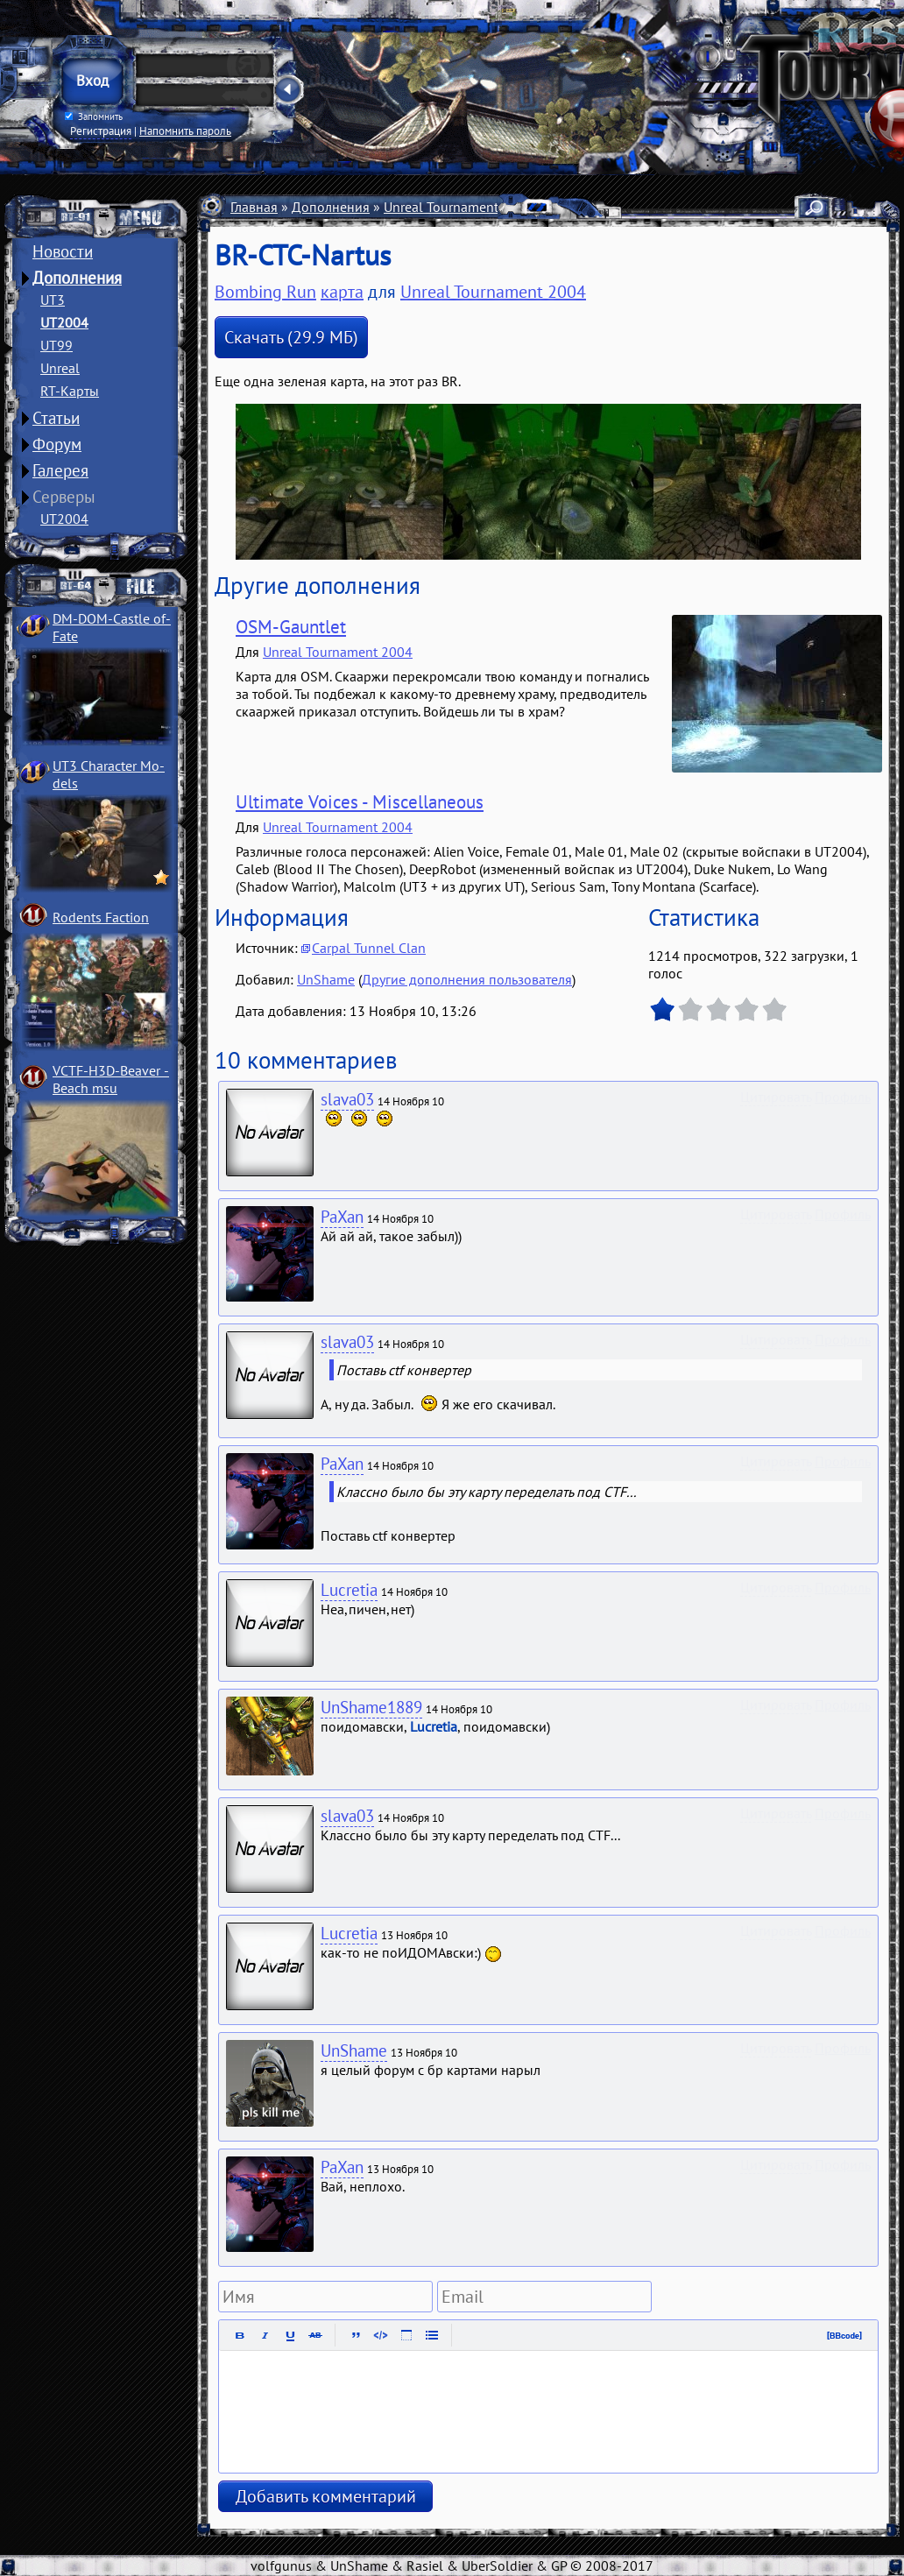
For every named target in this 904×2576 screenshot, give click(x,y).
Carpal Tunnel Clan (369, 947)
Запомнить (94, 116)
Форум (56, 444)
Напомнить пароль (185, 130)
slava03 (347, 1099)
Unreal (60, 368)
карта (342, 291)
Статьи (56, 417)
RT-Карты (69, 390)
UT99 (56, 345)
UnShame (326, 979)
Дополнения (77, 277)
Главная (254, 206)
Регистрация (100, 130)
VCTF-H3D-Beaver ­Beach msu (111, 1079)
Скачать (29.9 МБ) (291, 337)
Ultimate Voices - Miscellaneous (360, 802)
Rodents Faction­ (101, 917)
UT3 (52, 299)
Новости (62, 251)
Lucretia (349, 1589)
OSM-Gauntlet (291, 627)
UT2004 (64, 322)
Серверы (63, 496)
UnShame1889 (371, 1707)
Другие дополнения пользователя (467, 979)
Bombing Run (265, 291)
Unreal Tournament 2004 (458, 206)
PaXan (342, 1216)
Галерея (60, 470)
